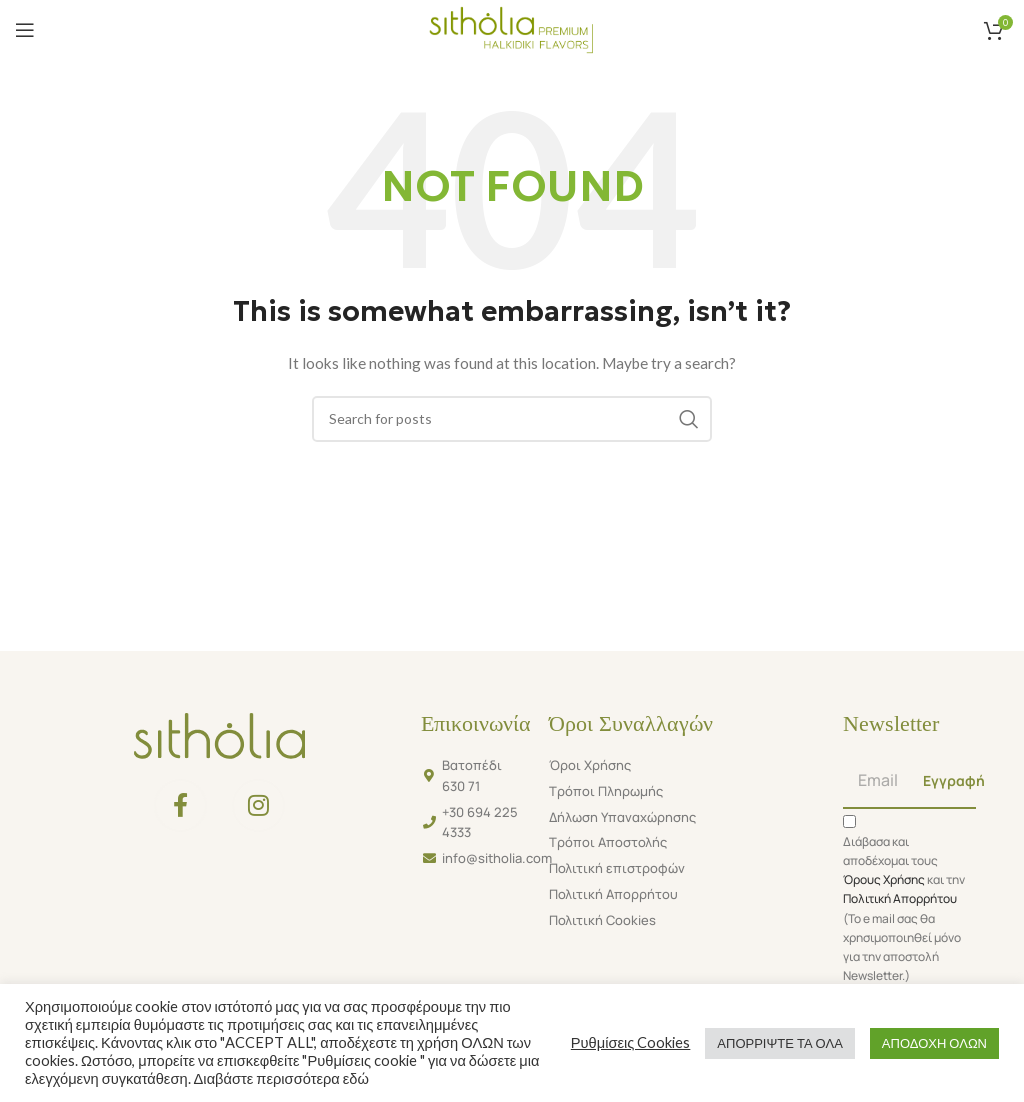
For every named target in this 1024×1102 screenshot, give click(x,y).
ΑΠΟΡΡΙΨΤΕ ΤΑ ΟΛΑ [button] (779, 1043)
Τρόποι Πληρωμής (606, 791)
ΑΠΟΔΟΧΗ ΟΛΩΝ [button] (934, 1043)
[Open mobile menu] (25, 30)
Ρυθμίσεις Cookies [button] (631, 1042)
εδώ (354, 1078)
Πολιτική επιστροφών (617, 868)
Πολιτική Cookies (602, 920)
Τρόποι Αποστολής (608, 842)
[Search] (512, 419)
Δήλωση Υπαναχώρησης (622, 817)
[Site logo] (511, 28)
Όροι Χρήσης (590, 765)
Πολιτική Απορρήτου (613, 894)
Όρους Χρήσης (884, 879)
